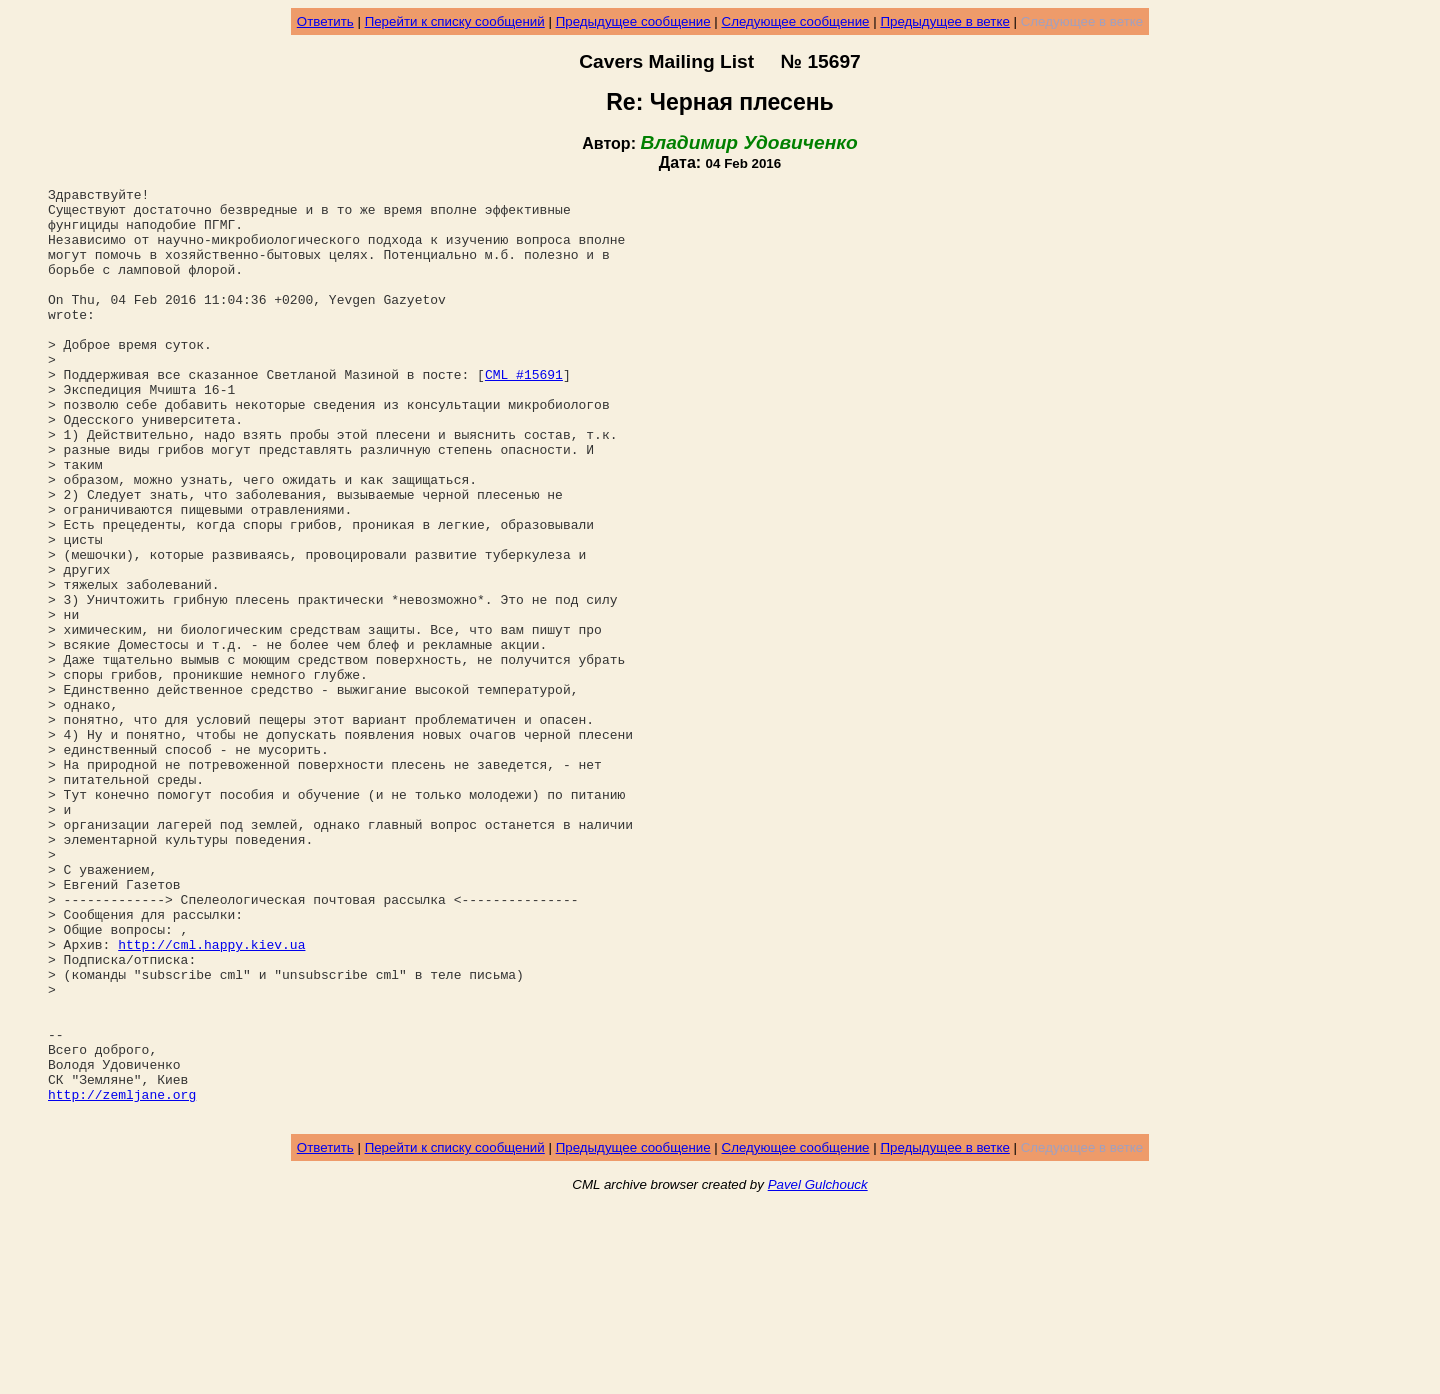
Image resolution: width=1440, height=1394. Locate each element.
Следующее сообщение (796, 21)
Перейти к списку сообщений (455, 21)
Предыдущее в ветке (944, 21)
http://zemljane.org (122, 1277)
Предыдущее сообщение (633, 21)
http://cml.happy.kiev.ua (211, 1097)
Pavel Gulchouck (818, 1370)
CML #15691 (524, 413)
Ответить (325, 21)
